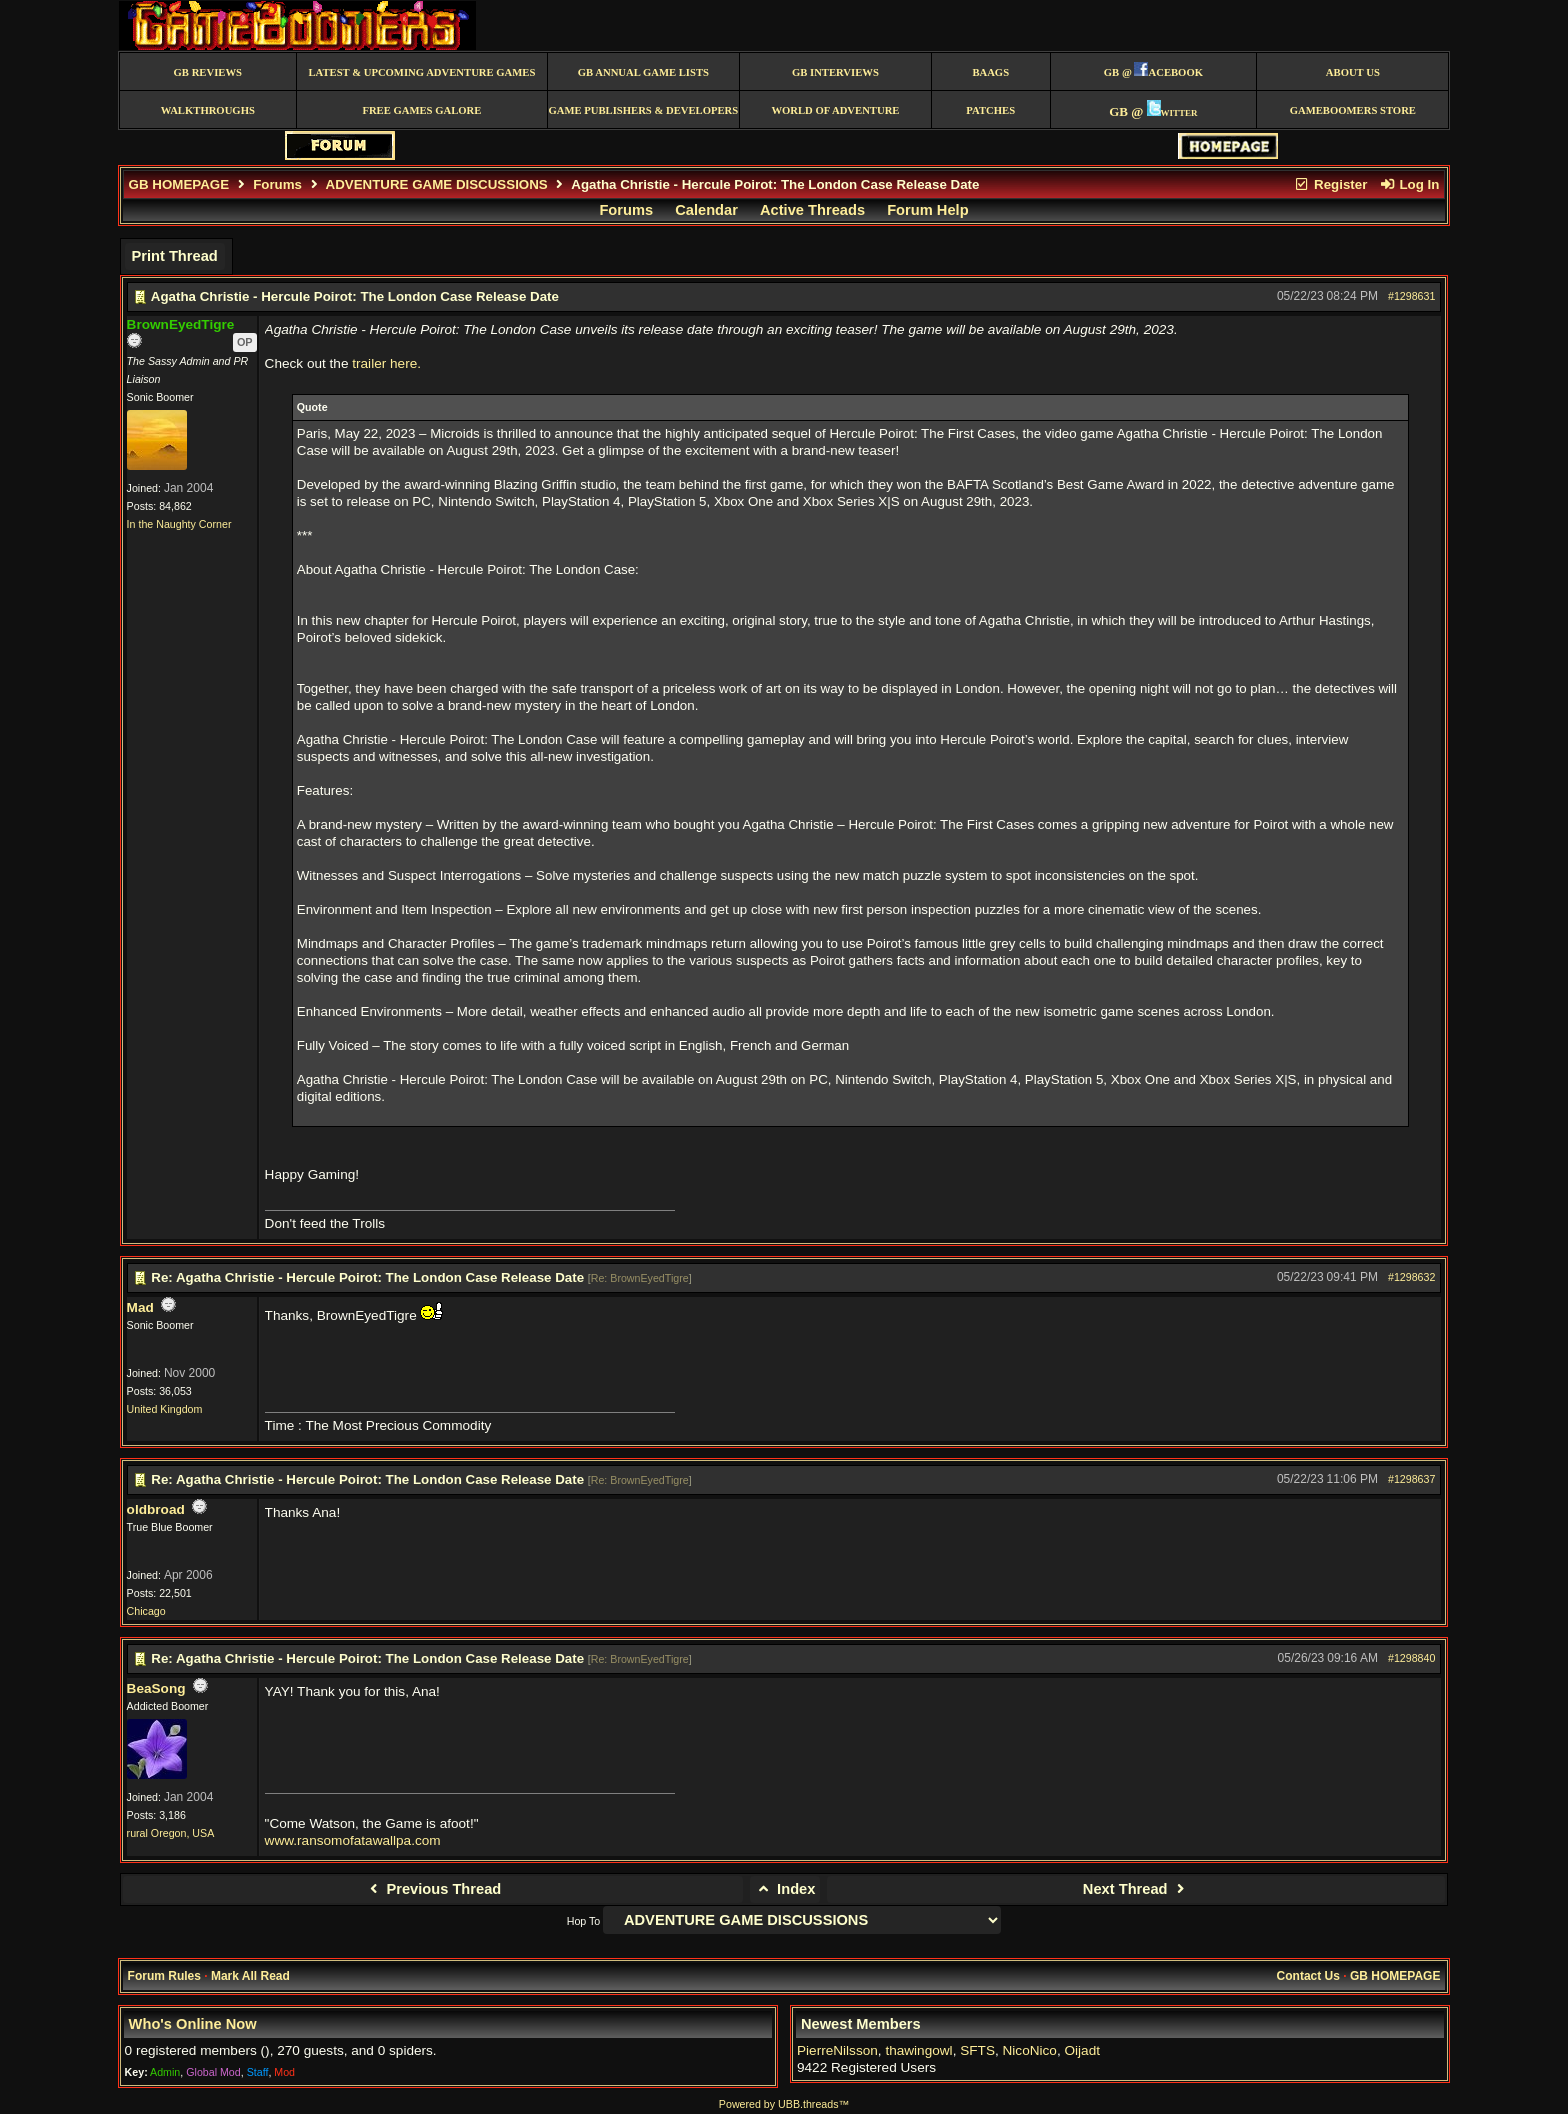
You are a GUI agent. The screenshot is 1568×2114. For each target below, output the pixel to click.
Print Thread (174, 256)
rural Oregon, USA (171, 1833)
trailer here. (386, 363)
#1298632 (1411, 1277)
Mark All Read (250, 1976)
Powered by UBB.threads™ (784, 2104)
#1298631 (1411, 296)
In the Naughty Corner (179, 524)
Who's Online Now (193, 2024)
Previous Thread (432, 1889)
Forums (277, 184)
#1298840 (1411, 1658)
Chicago (146, 1611)
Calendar (706, 210)
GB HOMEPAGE (179, 184)
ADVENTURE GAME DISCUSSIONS (437, 184)
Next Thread (1136, 1889)
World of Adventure (835, 110)
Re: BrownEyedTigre (640, 1278)
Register (1331, 184)
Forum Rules (164, 1976)
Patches (990, 110)
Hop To (584, 1921)
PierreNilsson (837, 2050)
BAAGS (990, 72)
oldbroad (156, 1509)
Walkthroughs (208, 110)
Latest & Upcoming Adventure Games (421, 72)
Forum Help (927, 210)
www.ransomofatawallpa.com (353, 1840)
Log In (1409, 184)
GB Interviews (835, 72)
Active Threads (812, 210)
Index (785, 1889)
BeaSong (156, 1688)
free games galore (421, 110)
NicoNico (1030, 2050)
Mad (140, 1307)
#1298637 (1411, 1479)
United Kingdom (165, 1409)
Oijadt (1082, 2050)
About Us (1353, 72)
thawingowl (918, 2050)
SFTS (977, 2050)
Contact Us (1308, 1976)
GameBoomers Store (1353, 110)
